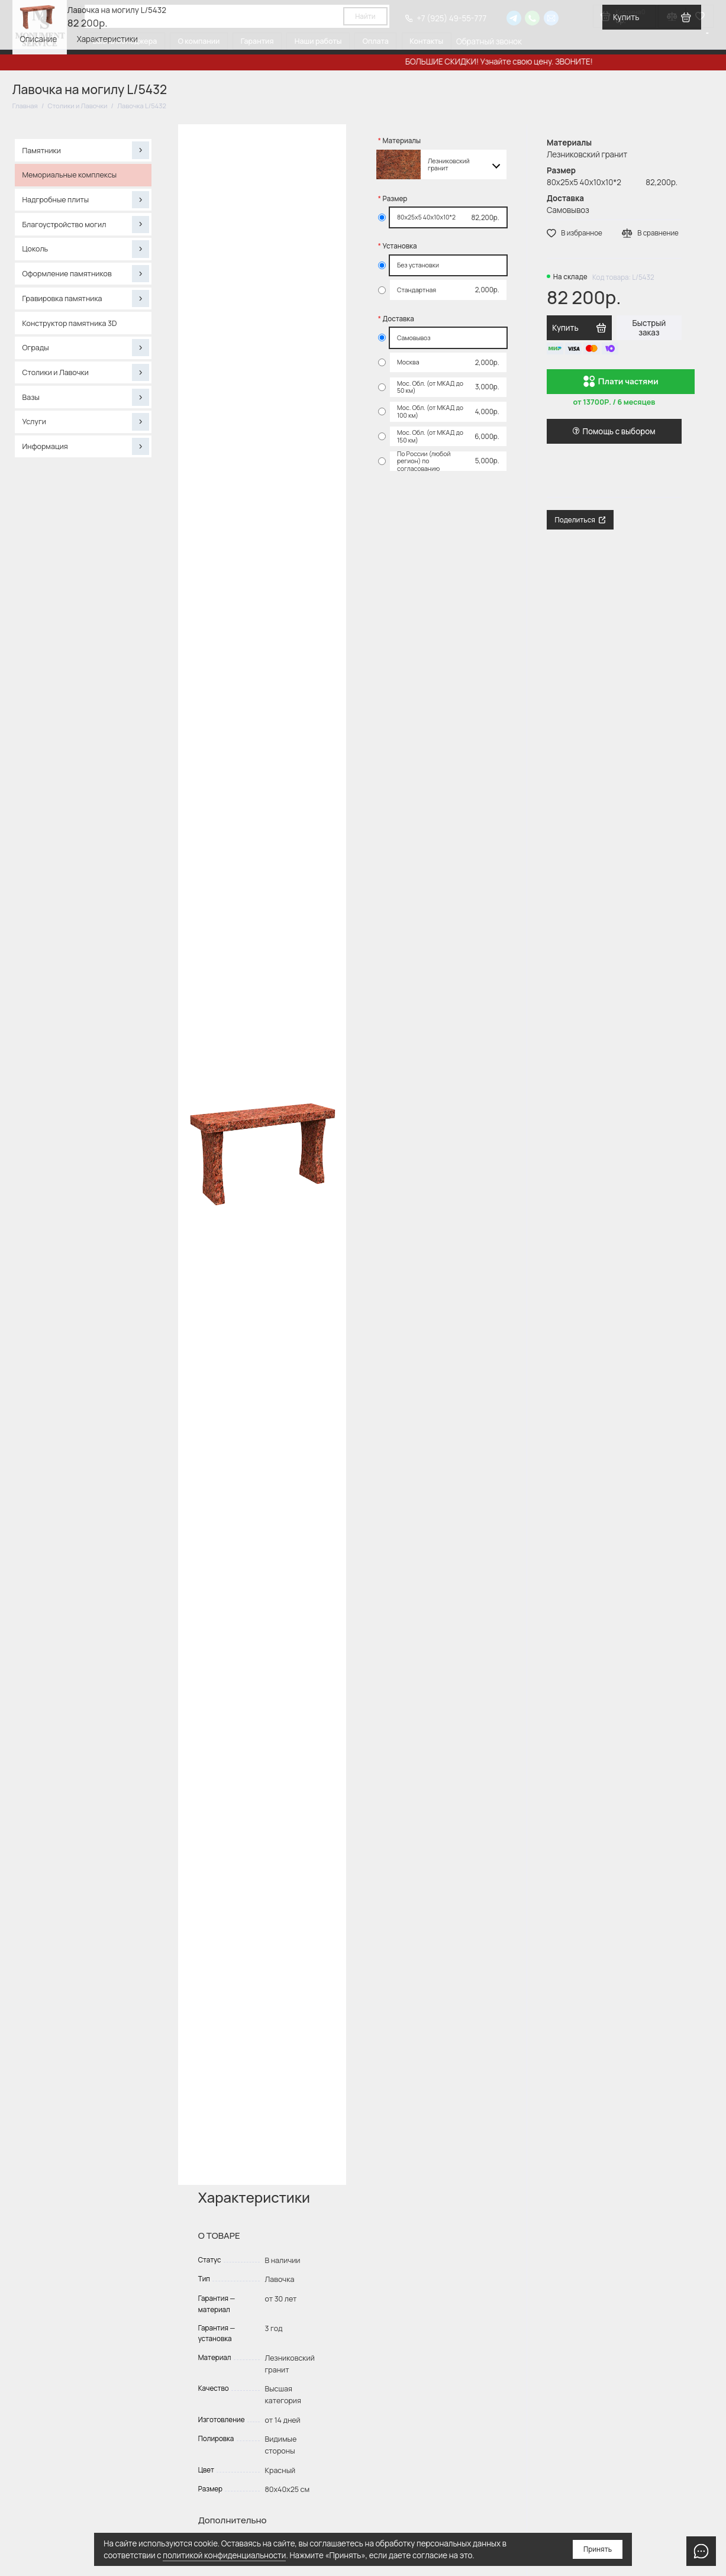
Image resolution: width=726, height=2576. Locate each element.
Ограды (86, 347)
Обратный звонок (489, 41)
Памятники (86, 150)
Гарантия (257, 41)
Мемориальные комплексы (69, 175)
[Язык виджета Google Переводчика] (708, 33)
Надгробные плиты (86, 199)
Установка (400, 246)
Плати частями (621, 381)
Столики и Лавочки (86, 372)
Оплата (376, 41)
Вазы (86, 397)
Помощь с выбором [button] (614, 431)
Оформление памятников (86, 273)
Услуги (86, 421)
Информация (86, 446)
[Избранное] (699, 16)
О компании (199, 41)
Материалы (402, 141)
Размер (395, 199)
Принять (597, 2549)
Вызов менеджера (124, 41)
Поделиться (580, 520)
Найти (365, 16)
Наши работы (318, 41)
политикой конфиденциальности (224, 2555)
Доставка (398, 319)
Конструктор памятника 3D (69, 323)
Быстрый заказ (649, 328)
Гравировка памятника (86, 298)
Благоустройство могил (86, 224)
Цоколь (86, 248)
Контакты (426, 41)
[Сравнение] (672, 16)
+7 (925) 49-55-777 (445, 18)
